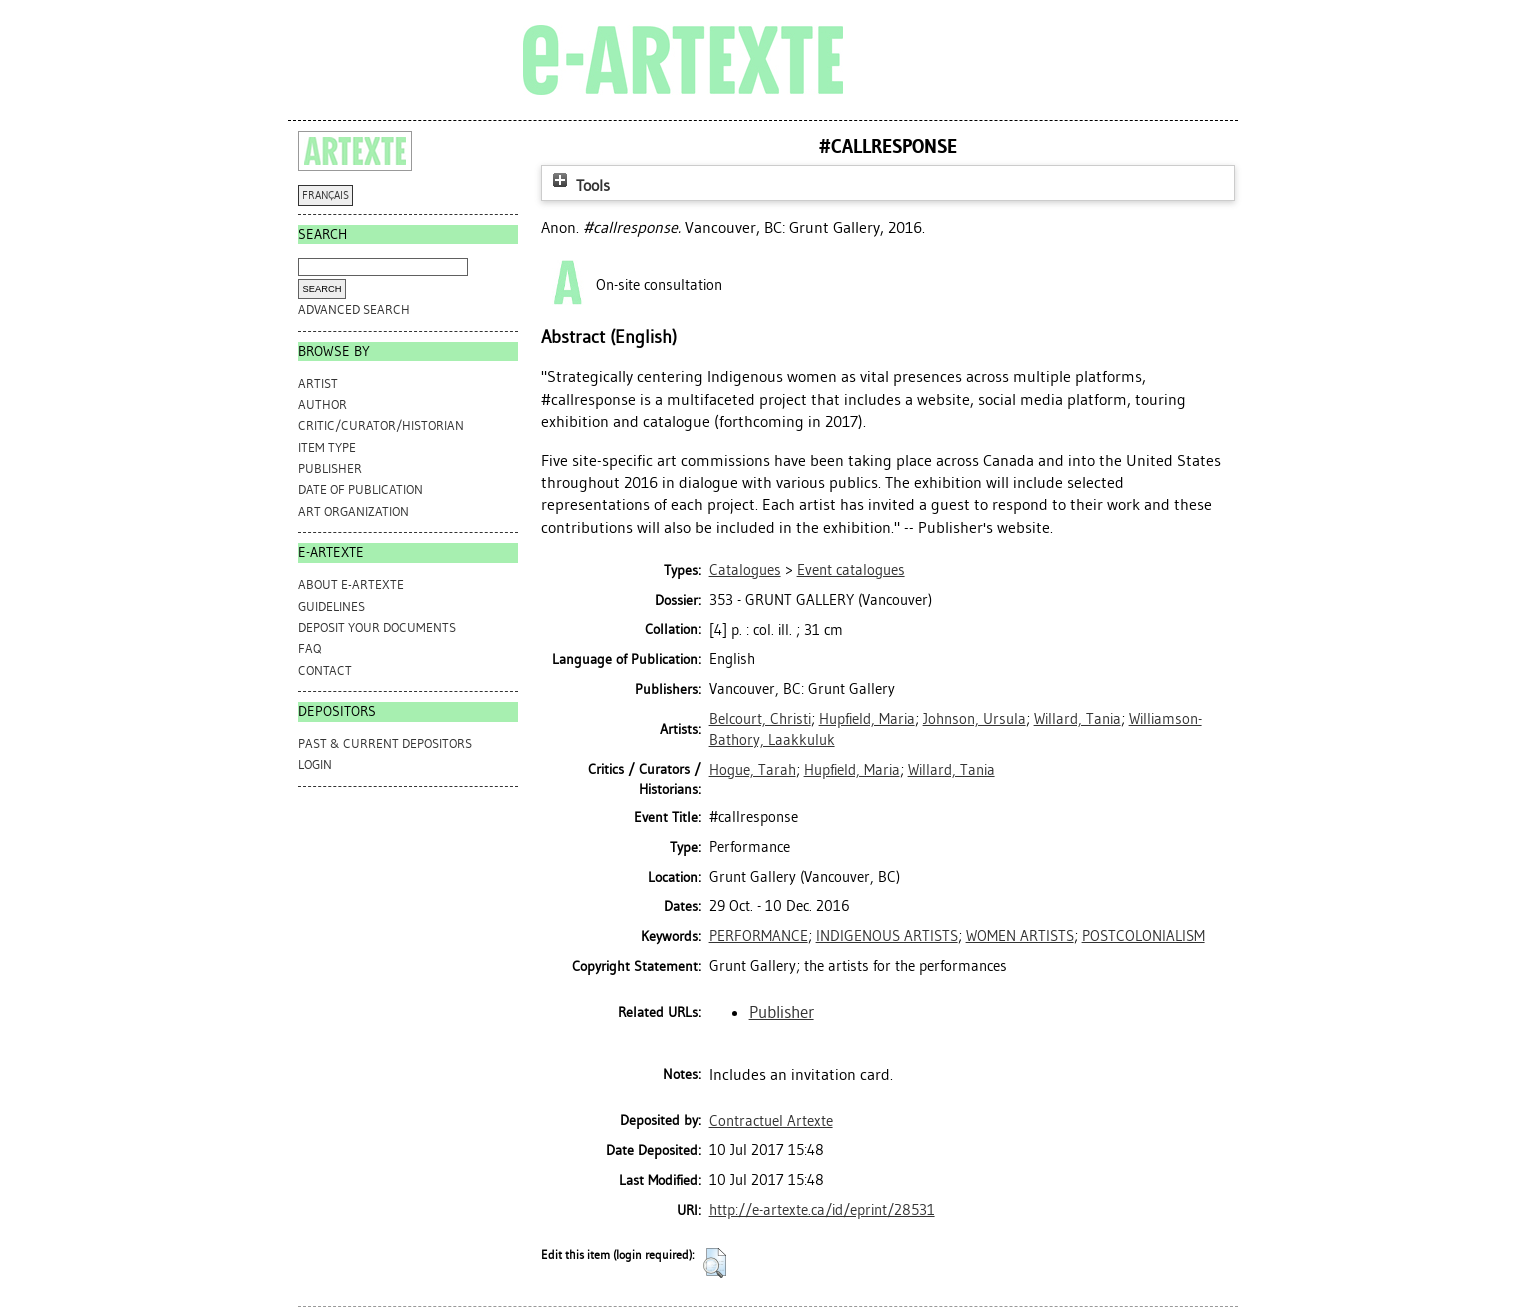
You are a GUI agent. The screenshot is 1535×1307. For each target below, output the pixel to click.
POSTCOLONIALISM (1143, 936)
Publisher (330, 468)
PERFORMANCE (758, 936)
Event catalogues (851, 570)
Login (315, 764)
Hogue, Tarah (752, 770)
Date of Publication (360, 489)
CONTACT (325, 670)
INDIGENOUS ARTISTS (887, 936)
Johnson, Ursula (974, 719)
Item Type (327, 447)
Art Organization (353, 511)
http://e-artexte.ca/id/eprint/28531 (822, 1210)
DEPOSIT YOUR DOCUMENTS (377, 627)
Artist (318, 383)
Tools (579, 185)
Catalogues (745, 570)
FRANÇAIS (325, 195)
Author (322, 404)
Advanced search (354, 309)
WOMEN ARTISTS (1020, 936)
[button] (714, 1263)
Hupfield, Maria (867, 719)
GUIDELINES (331, 606)
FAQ (309, 648)
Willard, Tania (1077, 719)
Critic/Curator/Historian (381, 425)
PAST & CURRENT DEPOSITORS (385, 743)
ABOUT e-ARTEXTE (351, 584)
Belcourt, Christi (760, 719)
